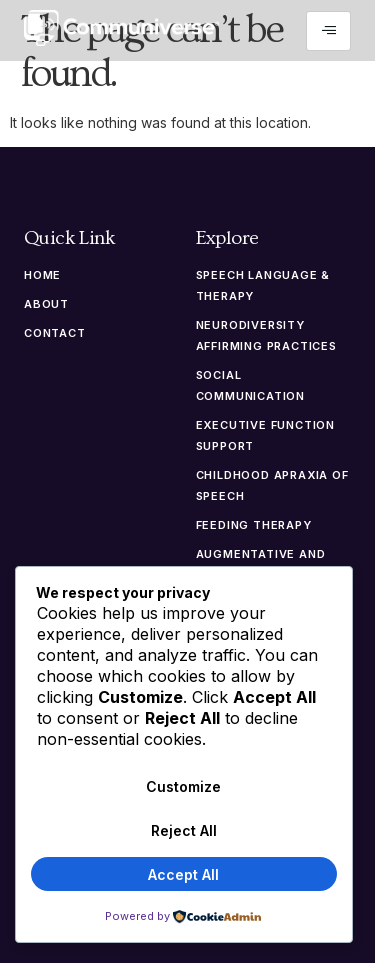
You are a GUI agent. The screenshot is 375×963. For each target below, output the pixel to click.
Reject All (184, 830)
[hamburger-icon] (328, 31)
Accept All (183, 874)
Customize (183, 786)
